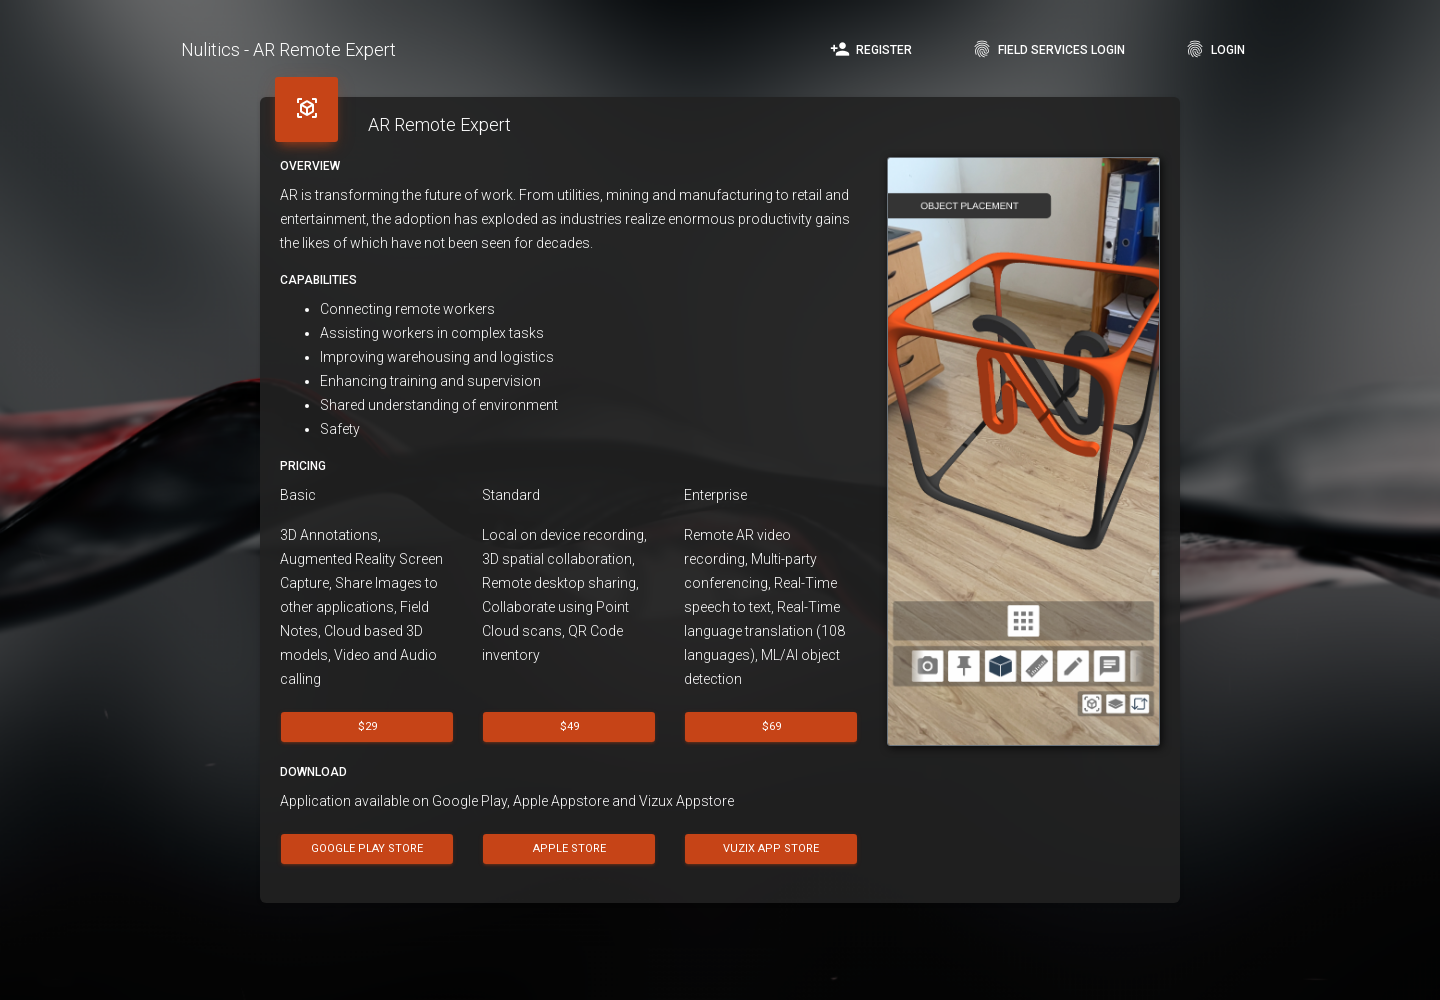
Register (871, 49)
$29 (367, 726)
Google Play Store (367, 847)
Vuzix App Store (772, 847)
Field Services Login (1048, 49)
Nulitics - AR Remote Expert (288, 49)
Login (1215, 49)
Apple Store (569, 847)
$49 (569, 726)
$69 (771, 726)
